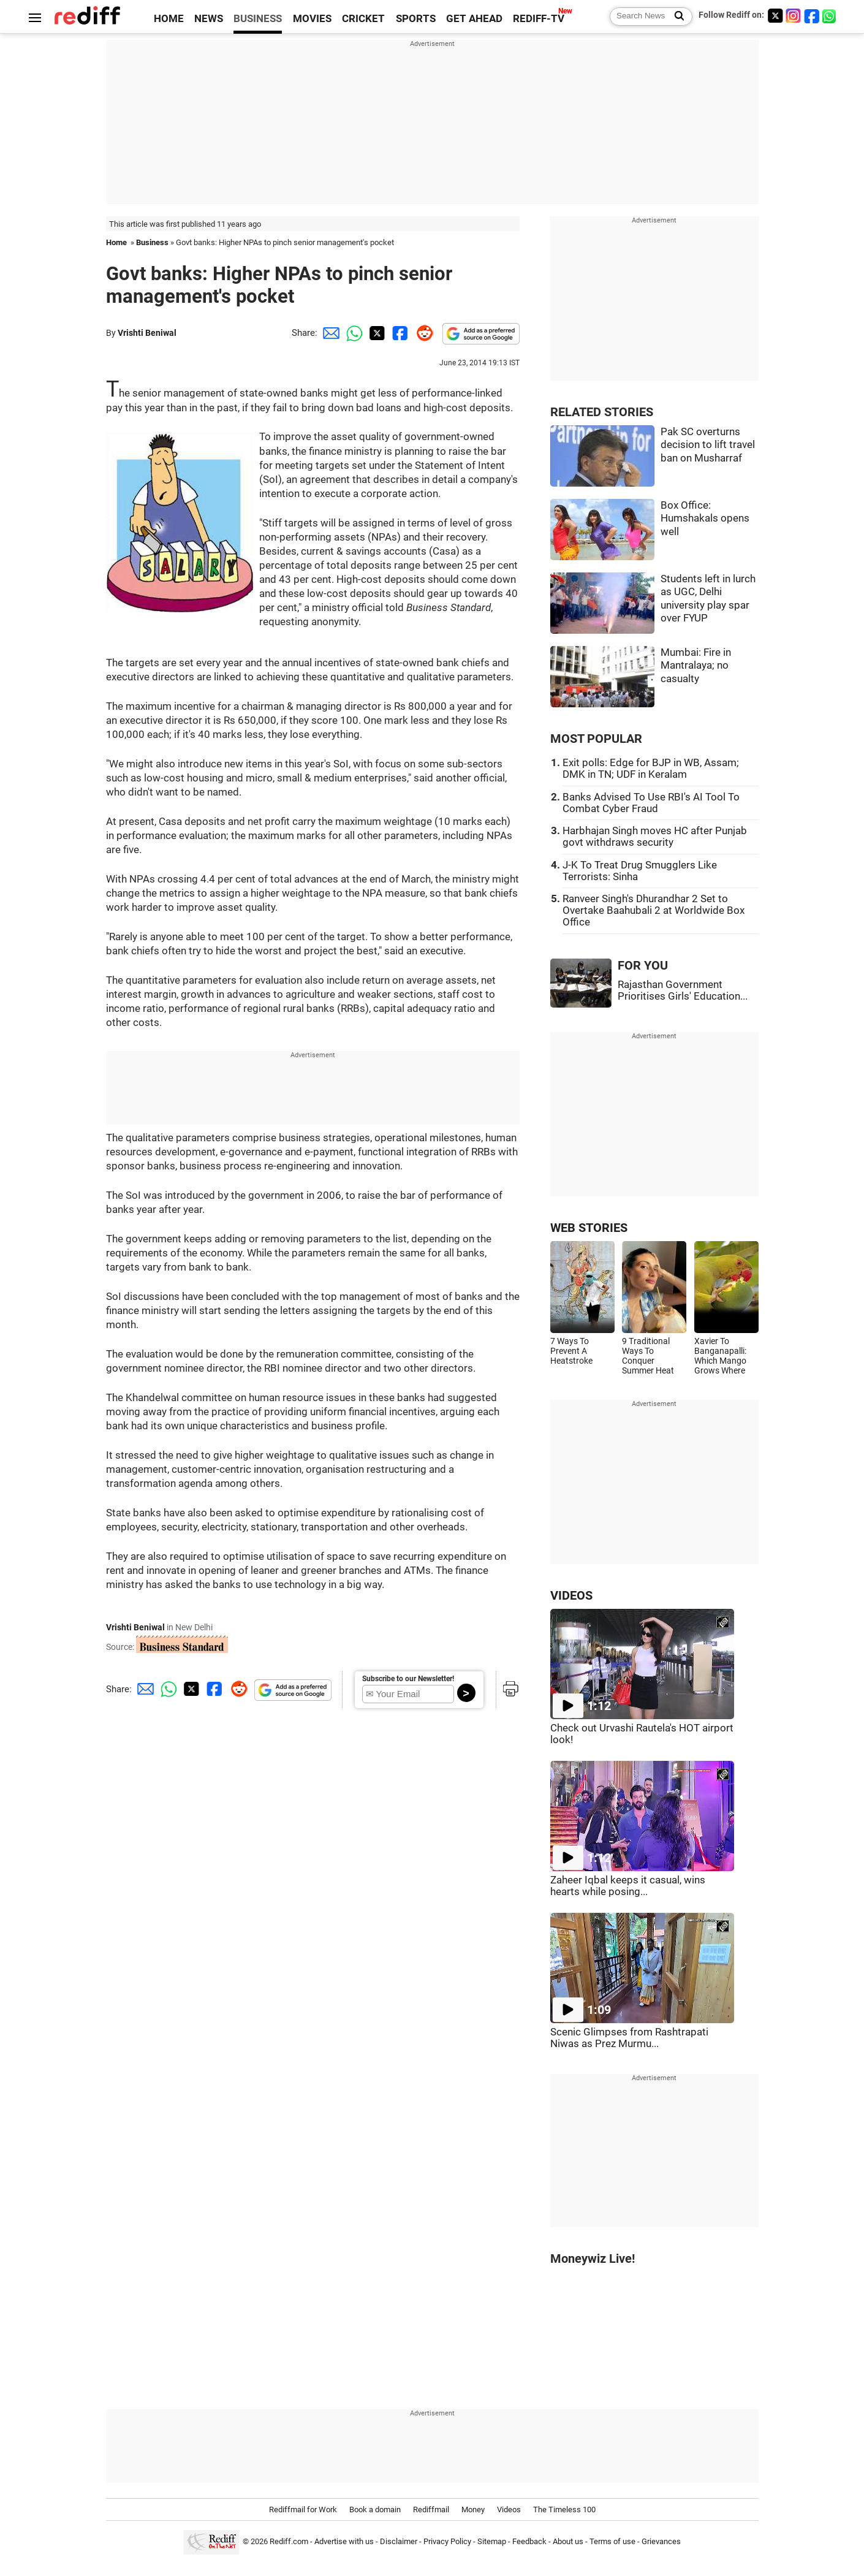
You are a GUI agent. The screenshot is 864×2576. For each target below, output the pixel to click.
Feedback (529, 2541)
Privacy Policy (447, 2541)
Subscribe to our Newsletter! (408, 1678)
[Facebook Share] (399, 332)
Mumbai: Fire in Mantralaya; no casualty (696, 666)
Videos (509, 2509)
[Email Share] (329, 332)
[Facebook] (812, 15)
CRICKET (363, 19)
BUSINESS (257, 19)
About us (568, 2541)
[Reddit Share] (422, 332)
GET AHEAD (474, 19)
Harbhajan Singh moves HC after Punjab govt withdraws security (655, 836)
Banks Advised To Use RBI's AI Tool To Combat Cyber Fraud (651, 803)
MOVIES (312, 19)
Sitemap (491, 2541)
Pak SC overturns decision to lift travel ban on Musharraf (708, 445)
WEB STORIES (588, 1228)
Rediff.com (289, 2541)
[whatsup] (830, 15)
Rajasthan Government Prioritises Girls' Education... (683, 990)
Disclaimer (398, 2541)
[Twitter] (775, 15)
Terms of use (612, 2541)
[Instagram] (793, 15)
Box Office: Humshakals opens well (705, 519)
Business (152, 242)
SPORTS (416, 19)
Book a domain (375, 2509)
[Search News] (675, 16)
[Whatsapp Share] (352, 332)
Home (116, 242)
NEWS (208, 19)
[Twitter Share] (375, 332)
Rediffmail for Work (303, 2509)
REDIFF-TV (538, 19)
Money (473, 2509)
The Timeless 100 (564, 2509)
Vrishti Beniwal (147, 333)
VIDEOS (571, 1596)
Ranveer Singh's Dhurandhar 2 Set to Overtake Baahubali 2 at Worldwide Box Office (654, 910)
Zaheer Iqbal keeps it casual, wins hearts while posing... (627, 1886)
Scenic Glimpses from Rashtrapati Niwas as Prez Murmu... (629, 2038)
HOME (169, 19)
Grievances (661, 2541)
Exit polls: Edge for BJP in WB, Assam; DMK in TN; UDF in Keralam (651, 768)
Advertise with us (344, 2541)
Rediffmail (431, 2509)
